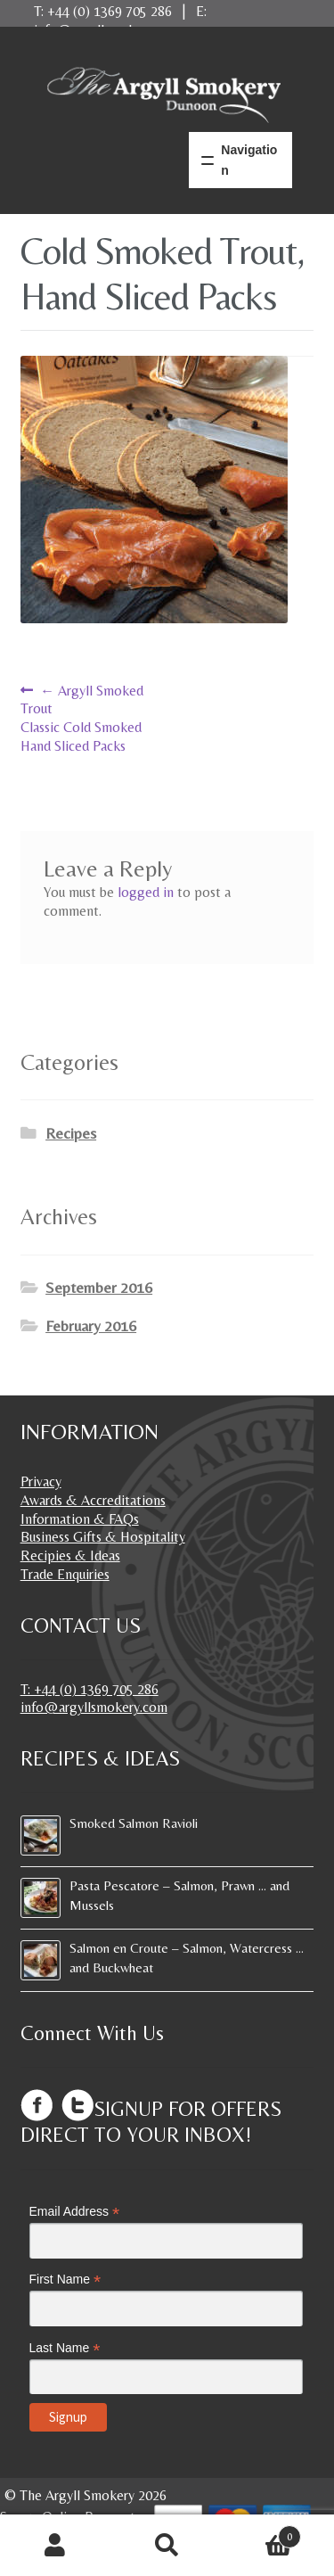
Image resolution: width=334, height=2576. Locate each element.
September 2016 (98, 1287)
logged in (146, 892)
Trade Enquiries (65, 1574)
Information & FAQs (79, 1518)
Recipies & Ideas (70, 1555)
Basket (262, 2531)
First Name (65, 2279)
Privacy (40, 1481)
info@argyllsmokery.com (93, 1707)
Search (167, 2545)
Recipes (70, 1133)
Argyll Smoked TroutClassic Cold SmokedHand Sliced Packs (82, 718)
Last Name (65, 2348)
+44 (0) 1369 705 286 (109, 11)
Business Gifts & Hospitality (102, 1536)
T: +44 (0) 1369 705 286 (89, 1689)
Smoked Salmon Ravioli (133, 1823)
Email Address (74, 2211)
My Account (55, 2545)
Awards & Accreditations (93, 1500)
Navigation (249, 160)
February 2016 (90, 1326)
